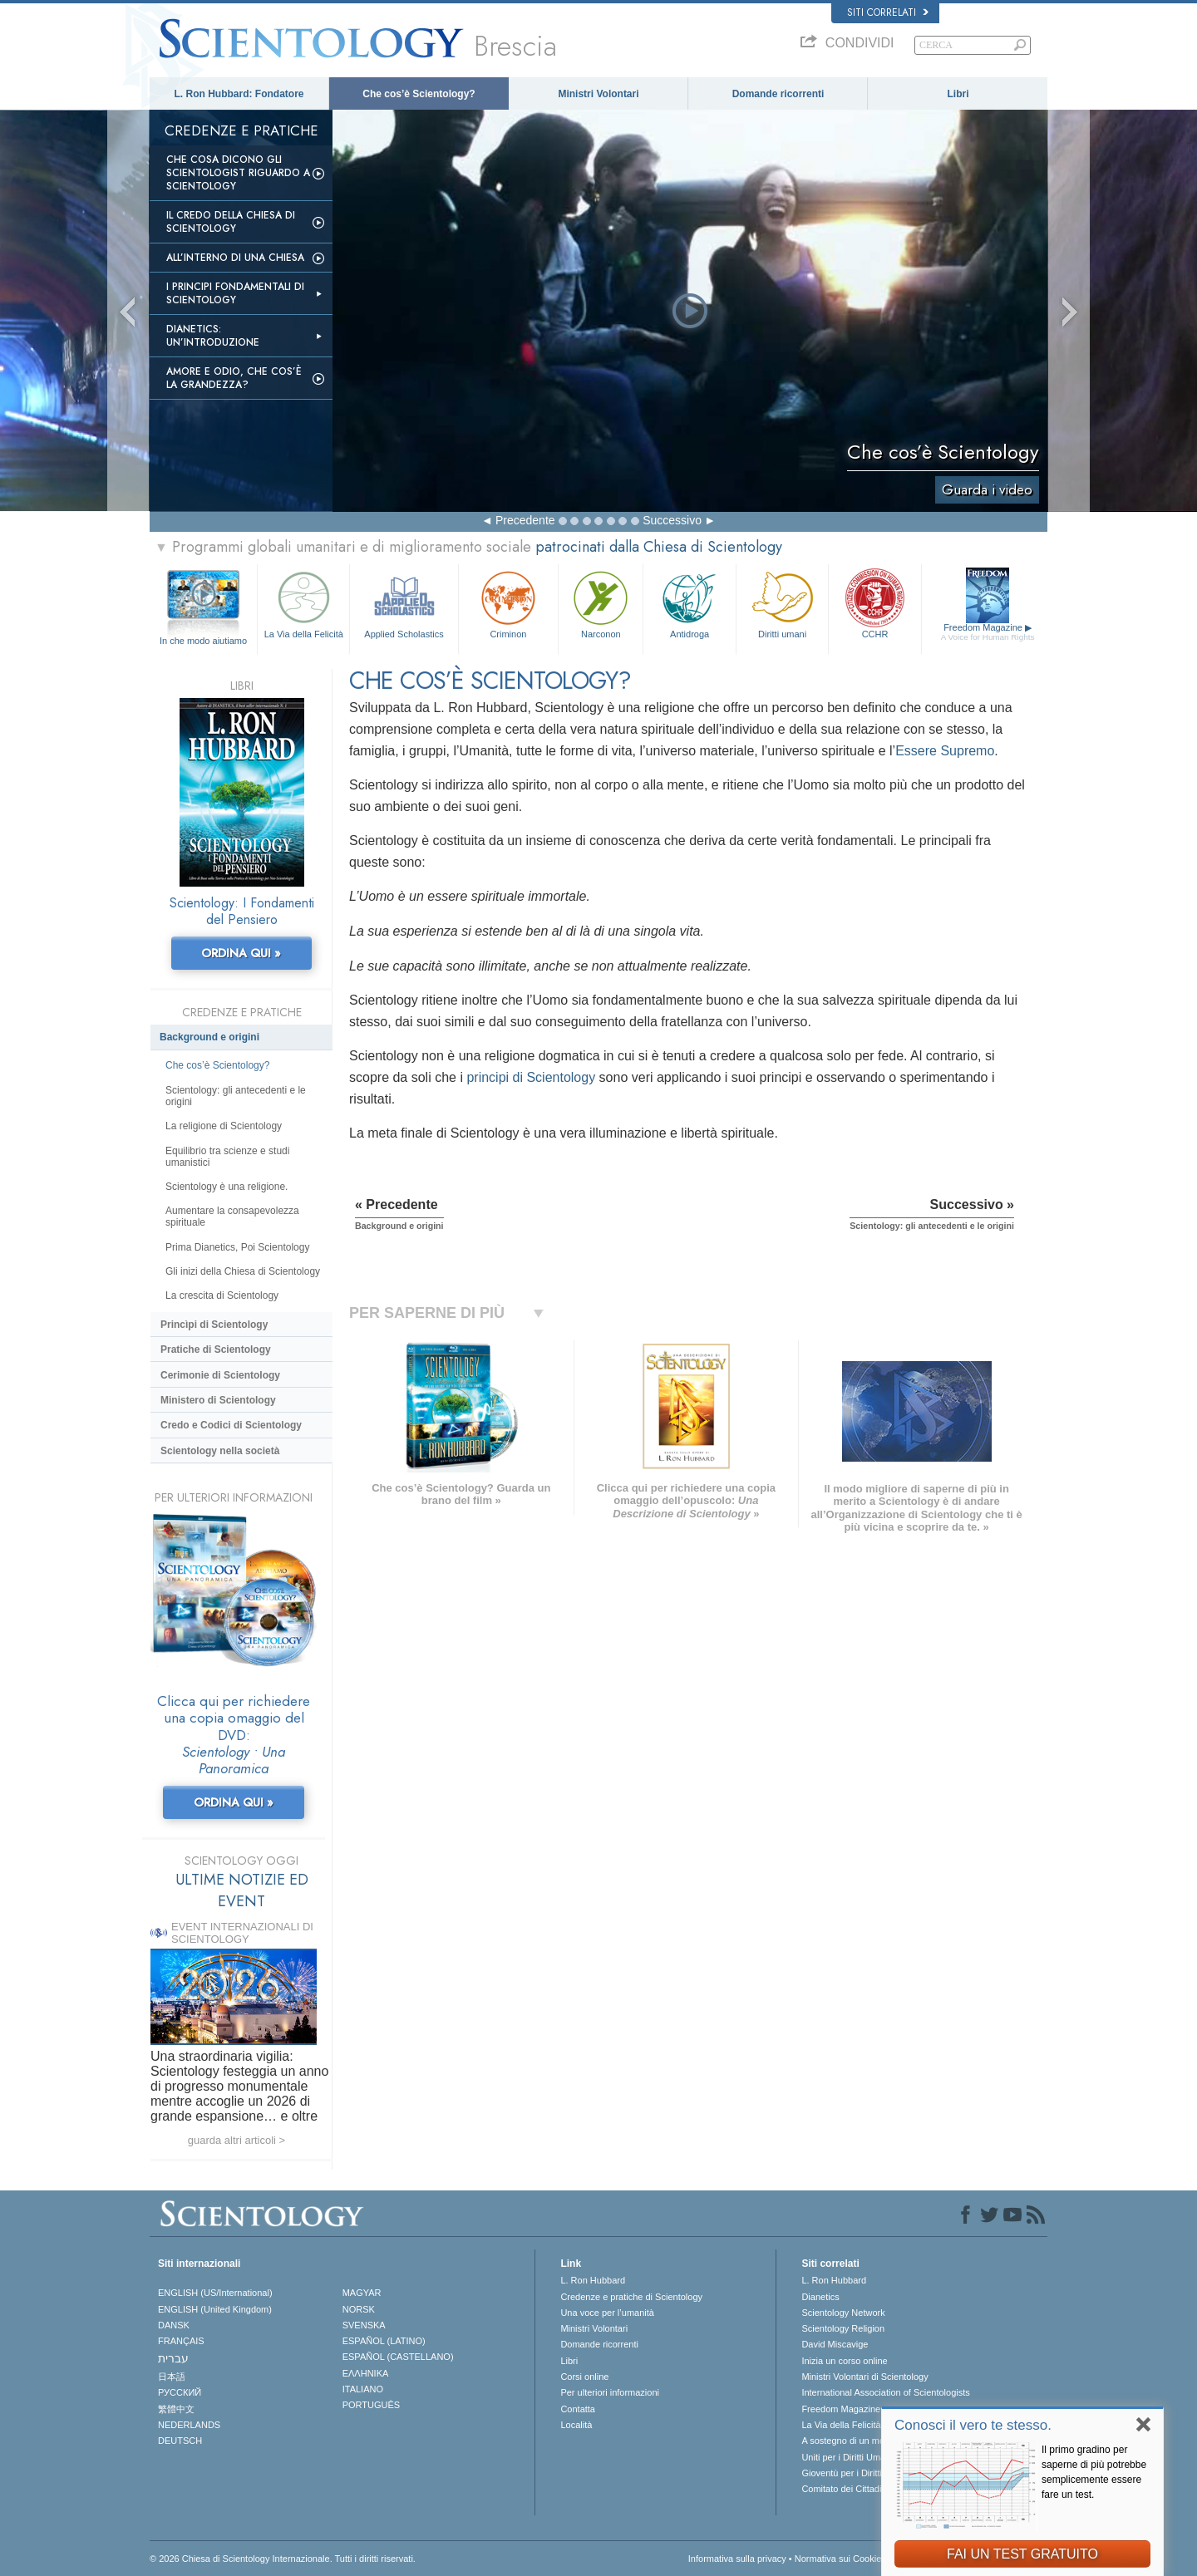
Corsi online (584, 2377)
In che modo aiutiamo (203, 641)
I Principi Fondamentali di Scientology (235, 293)
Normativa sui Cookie (838, 2559)
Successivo (672, 520)
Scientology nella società (219, 1451)
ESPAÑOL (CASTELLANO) (398, 2357)
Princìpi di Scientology (214, 1324)
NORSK (358, 2309)
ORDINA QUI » (241, 953)
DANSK (174, 2325)
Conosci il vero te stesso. (973, 2425)
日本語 (171, 2377)
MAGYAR (362, 2293)
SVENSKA (364, 2325)
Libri (958, 94)
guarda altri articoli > (236, 2140)
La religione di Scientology (223, 1126)
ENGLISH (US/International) (215, 2293)
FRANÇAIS (181, 2341)
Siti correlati (888, 12)
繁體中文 (176, 2409)
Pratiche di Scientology (215, 1349)
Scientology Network (842, 2313)
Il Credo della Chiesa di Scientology (230, 222)
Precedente (525, 520)
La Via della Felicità (303, 603)
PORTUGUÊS (371, 2405)
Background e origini (209, 1037)
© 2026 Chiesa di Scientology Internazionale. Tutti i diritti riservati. (283, 2559)
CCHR (874, 603)
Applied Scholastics (403, 603)
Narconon (600, 603)
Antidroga (689, 603)
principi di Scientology (530, 1077)
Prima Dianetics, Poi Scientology (237, 1247)
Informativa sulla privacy (737, 2559)
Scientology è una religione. (226, 1186)
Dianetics (820, 2297)
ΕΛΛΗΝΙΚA (365, 2373)
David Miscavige (834, 2344)
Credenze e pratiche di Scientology (631, 2297)
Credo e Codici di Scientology (231, 1425)
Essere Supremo (944, 751)
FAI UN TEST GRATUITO (1022, 2554)
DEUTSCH (180, 2441)
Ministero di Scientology (218, 1400)
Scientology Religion (842, 2328)
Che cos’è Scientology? (418, 94)
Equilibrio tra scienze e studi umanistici (227, 1156)
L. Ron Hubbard (592, 2280)
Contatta (577, 2409)
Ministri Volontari (598, 94)
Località (576, 2425)
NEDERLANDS (189, 2425)
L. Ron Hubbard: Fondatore (239, 94)
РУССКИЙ (179, 2392)
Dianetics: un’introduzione (212, 336)
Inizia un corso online (844, 2361)
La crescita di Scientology (221, 1295)
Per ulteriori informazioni (609, 2392)
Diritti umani (782, 603)
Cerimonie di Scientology (220, 1375)
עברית (173, 2358)
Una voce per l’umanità (607, 2313)
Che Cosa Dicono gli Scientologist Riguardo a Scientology (238, 173)
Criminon (508, 603)
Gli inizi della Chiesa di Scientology (242, 1271)
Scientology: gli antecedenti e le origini (235, 1096)
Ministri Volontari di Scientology (864, 2377)
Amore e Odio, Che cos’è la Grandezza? (234, 378)
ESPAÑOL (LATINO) (384, 2341)
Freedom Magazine (988, 632)
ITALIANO (362, 2389)
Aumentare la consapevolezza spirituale (232, 1216)
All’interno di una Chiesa (235, 257)
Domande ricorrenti (778, 94)
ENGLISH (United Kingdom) (215, 2309)
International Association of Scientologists (885, 2392)
